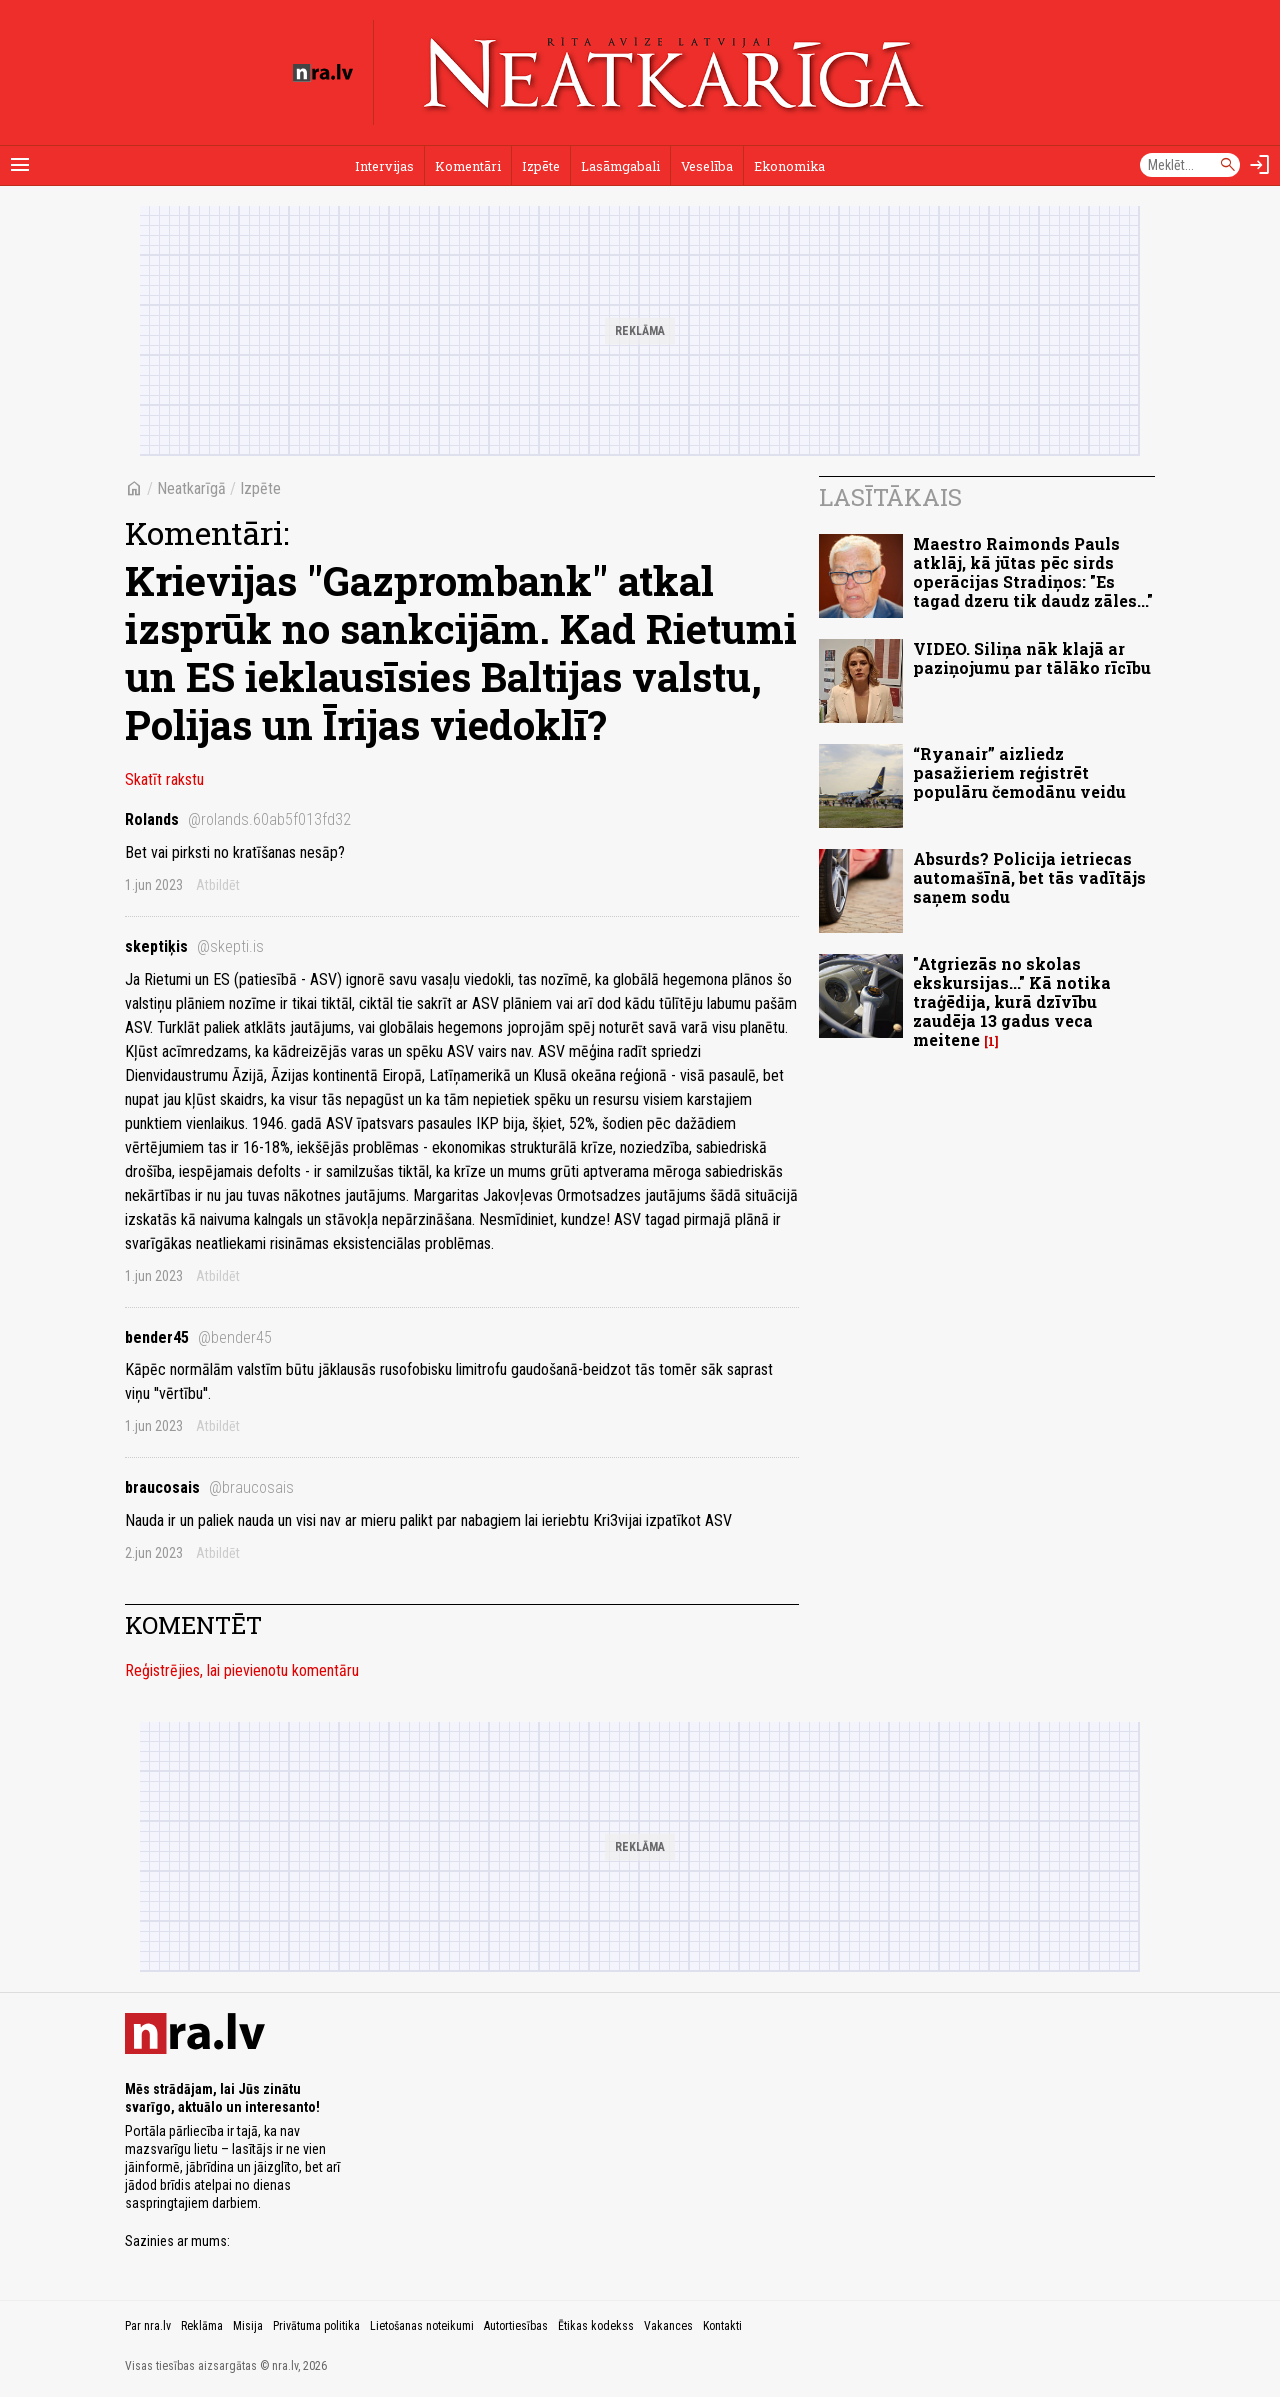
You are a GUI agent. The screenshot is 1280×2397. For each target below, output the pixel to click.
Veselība (707, 166)
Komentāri (468, 166)
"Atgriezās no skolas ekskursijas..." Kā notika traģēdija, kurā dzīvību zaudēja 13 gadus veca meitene (1012, 1002)
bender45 (198, 1337)
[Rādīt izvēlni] (20, 165)
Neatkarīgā (191, 488)
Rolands (238, 819)
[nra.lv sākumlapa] (323, 73)
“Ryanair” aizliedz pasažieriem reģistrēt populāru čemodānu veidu (1019, 772)
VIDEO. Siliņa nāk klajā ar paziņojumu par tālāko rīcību (1032, 658)
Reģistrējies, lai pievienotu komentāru (242, 1670)
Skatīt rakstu (164, 779)
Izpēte (541, 166)
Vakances (668, 2326)
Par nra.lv (148, 2326)
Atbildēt (218, 885)
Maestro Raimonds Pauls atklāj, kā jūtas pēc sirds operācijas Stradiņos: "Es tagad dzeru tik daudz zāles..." (1033, 572)
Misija (248, 2326)
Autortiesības (516, 2326)
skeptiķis (194, 946)
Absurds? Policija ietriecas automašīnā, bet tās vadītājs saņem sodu (1029, 877)
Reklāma (202, 2326)
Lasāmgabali (620, 166)
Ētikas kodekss (596, 2326)
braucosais (209, 1487)
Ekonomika (789, 166)
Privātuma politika (316, 2326)
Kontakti (722, 2326)
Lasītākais (890, 497)
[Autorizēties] (1260, 165)
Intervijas (384, 166)
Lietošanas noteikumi (422, 2326)
